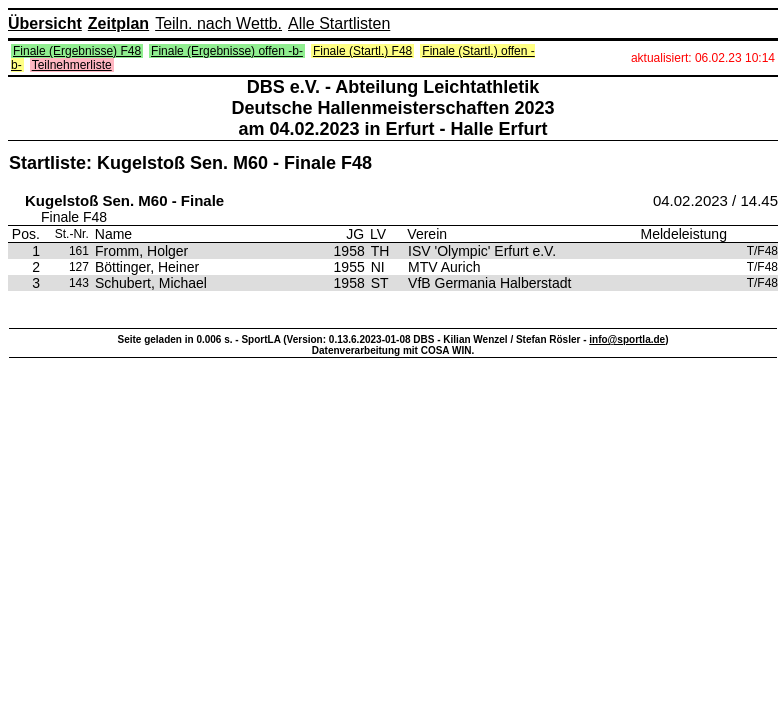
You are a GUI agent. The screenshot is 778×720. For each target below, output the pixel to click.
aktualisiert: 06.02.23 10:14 (703, 58)
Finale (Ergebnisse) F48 (77, 51)
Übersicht (45, 23)
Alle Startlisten (339, 23)
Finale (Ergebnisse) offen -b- (227, 51)
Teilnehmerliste (72, 65)
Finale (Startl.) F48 (362, 51)
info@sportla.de (627, 339)
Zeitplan (118, 23)
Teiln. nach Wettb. (218, 23)
